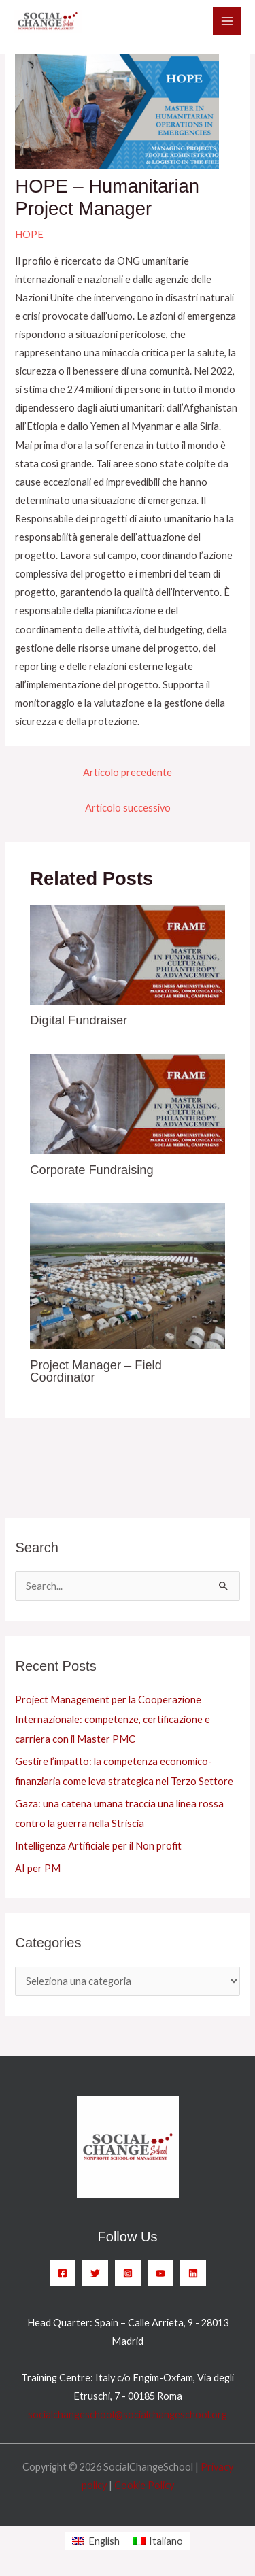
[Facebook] (62, 2273)
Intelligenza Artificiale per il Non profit (98, 1846)
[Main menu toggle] (227, 21)
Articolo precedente (127, 772)
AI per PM (38, 1868)
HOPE (29, 234)
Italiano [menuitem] (166, 2541)
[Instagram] (128, 2273)
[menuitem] (95, 2541)
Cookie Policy (144, 2485)
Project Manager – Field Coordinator (95, 1371)
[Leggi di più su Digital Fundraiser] (127, 953)
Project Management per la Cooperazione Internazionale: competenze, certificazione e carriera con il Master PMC (112, 1719)
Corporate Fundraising (91, 1169)
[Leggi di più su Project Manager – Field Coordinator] (127, 1274)
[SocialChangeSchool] (48, 21)
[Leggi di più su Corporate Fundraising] (127, 1102)
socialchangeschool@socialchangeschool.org (127, 2414)
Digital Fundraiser (78, 1020)
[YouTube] (160, 2273)
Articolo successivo (128, 808)
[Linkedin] (193, 2273)
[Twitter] (95, 2273)
